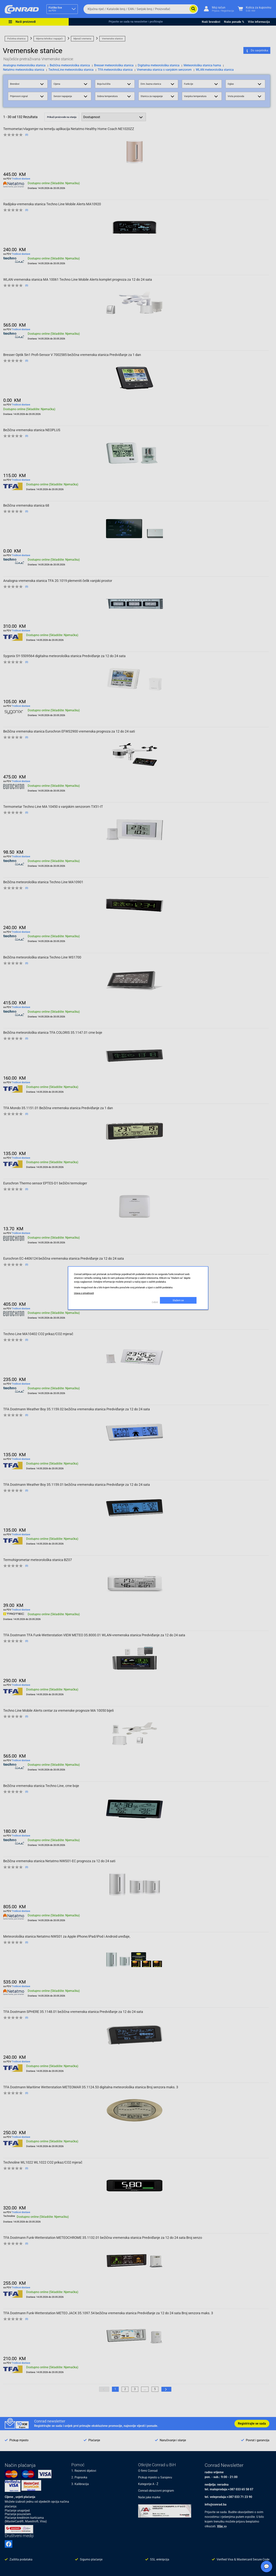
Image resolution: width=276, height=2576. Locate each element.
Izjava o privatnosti (84, 1293)
